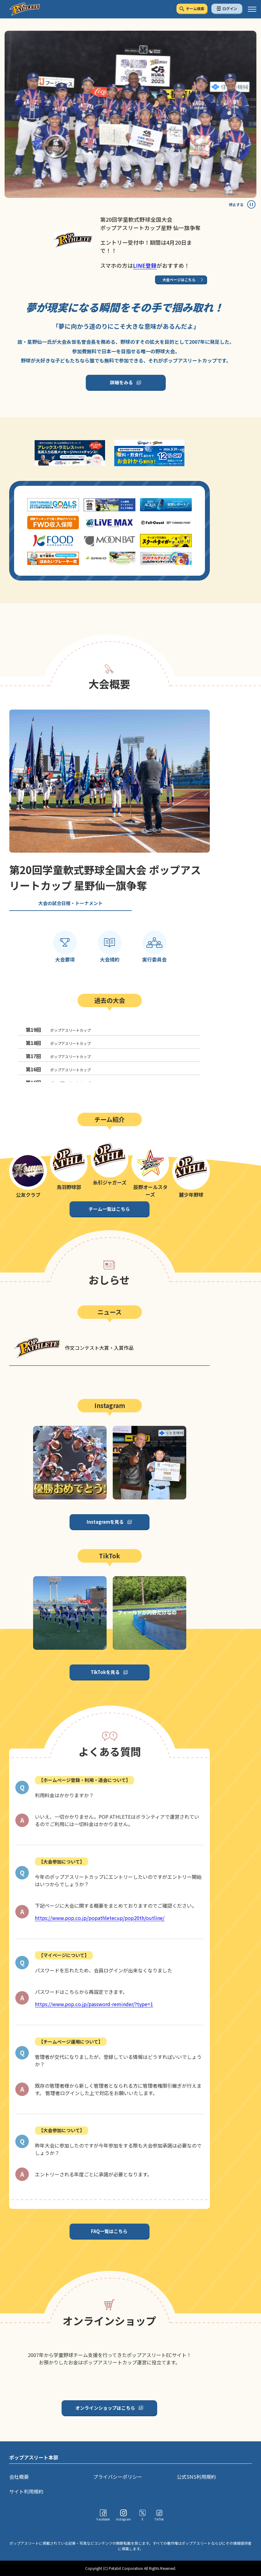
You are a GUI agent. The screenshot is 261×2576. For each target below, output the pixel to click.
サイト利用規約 (26, 2491)
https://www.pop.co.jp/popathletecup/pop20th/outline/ (100, 1917)
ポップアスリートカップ (58, 1029)
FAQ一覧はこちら (109, 2231)
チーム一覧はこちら (109, 1209)
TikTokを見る (105, 1672)
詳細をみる (121, 382)
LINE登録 (145, 265)
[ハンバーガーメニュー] (252, 9)
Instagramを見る (105, 1521)
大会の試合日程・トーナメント (70, 903)
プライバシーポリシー (117, 2476)
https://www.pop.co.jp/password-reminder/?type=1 (94, 2004)
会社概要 (19, 2476)
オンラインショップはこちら (105, 2408)
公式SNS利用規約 (196, 2476)
